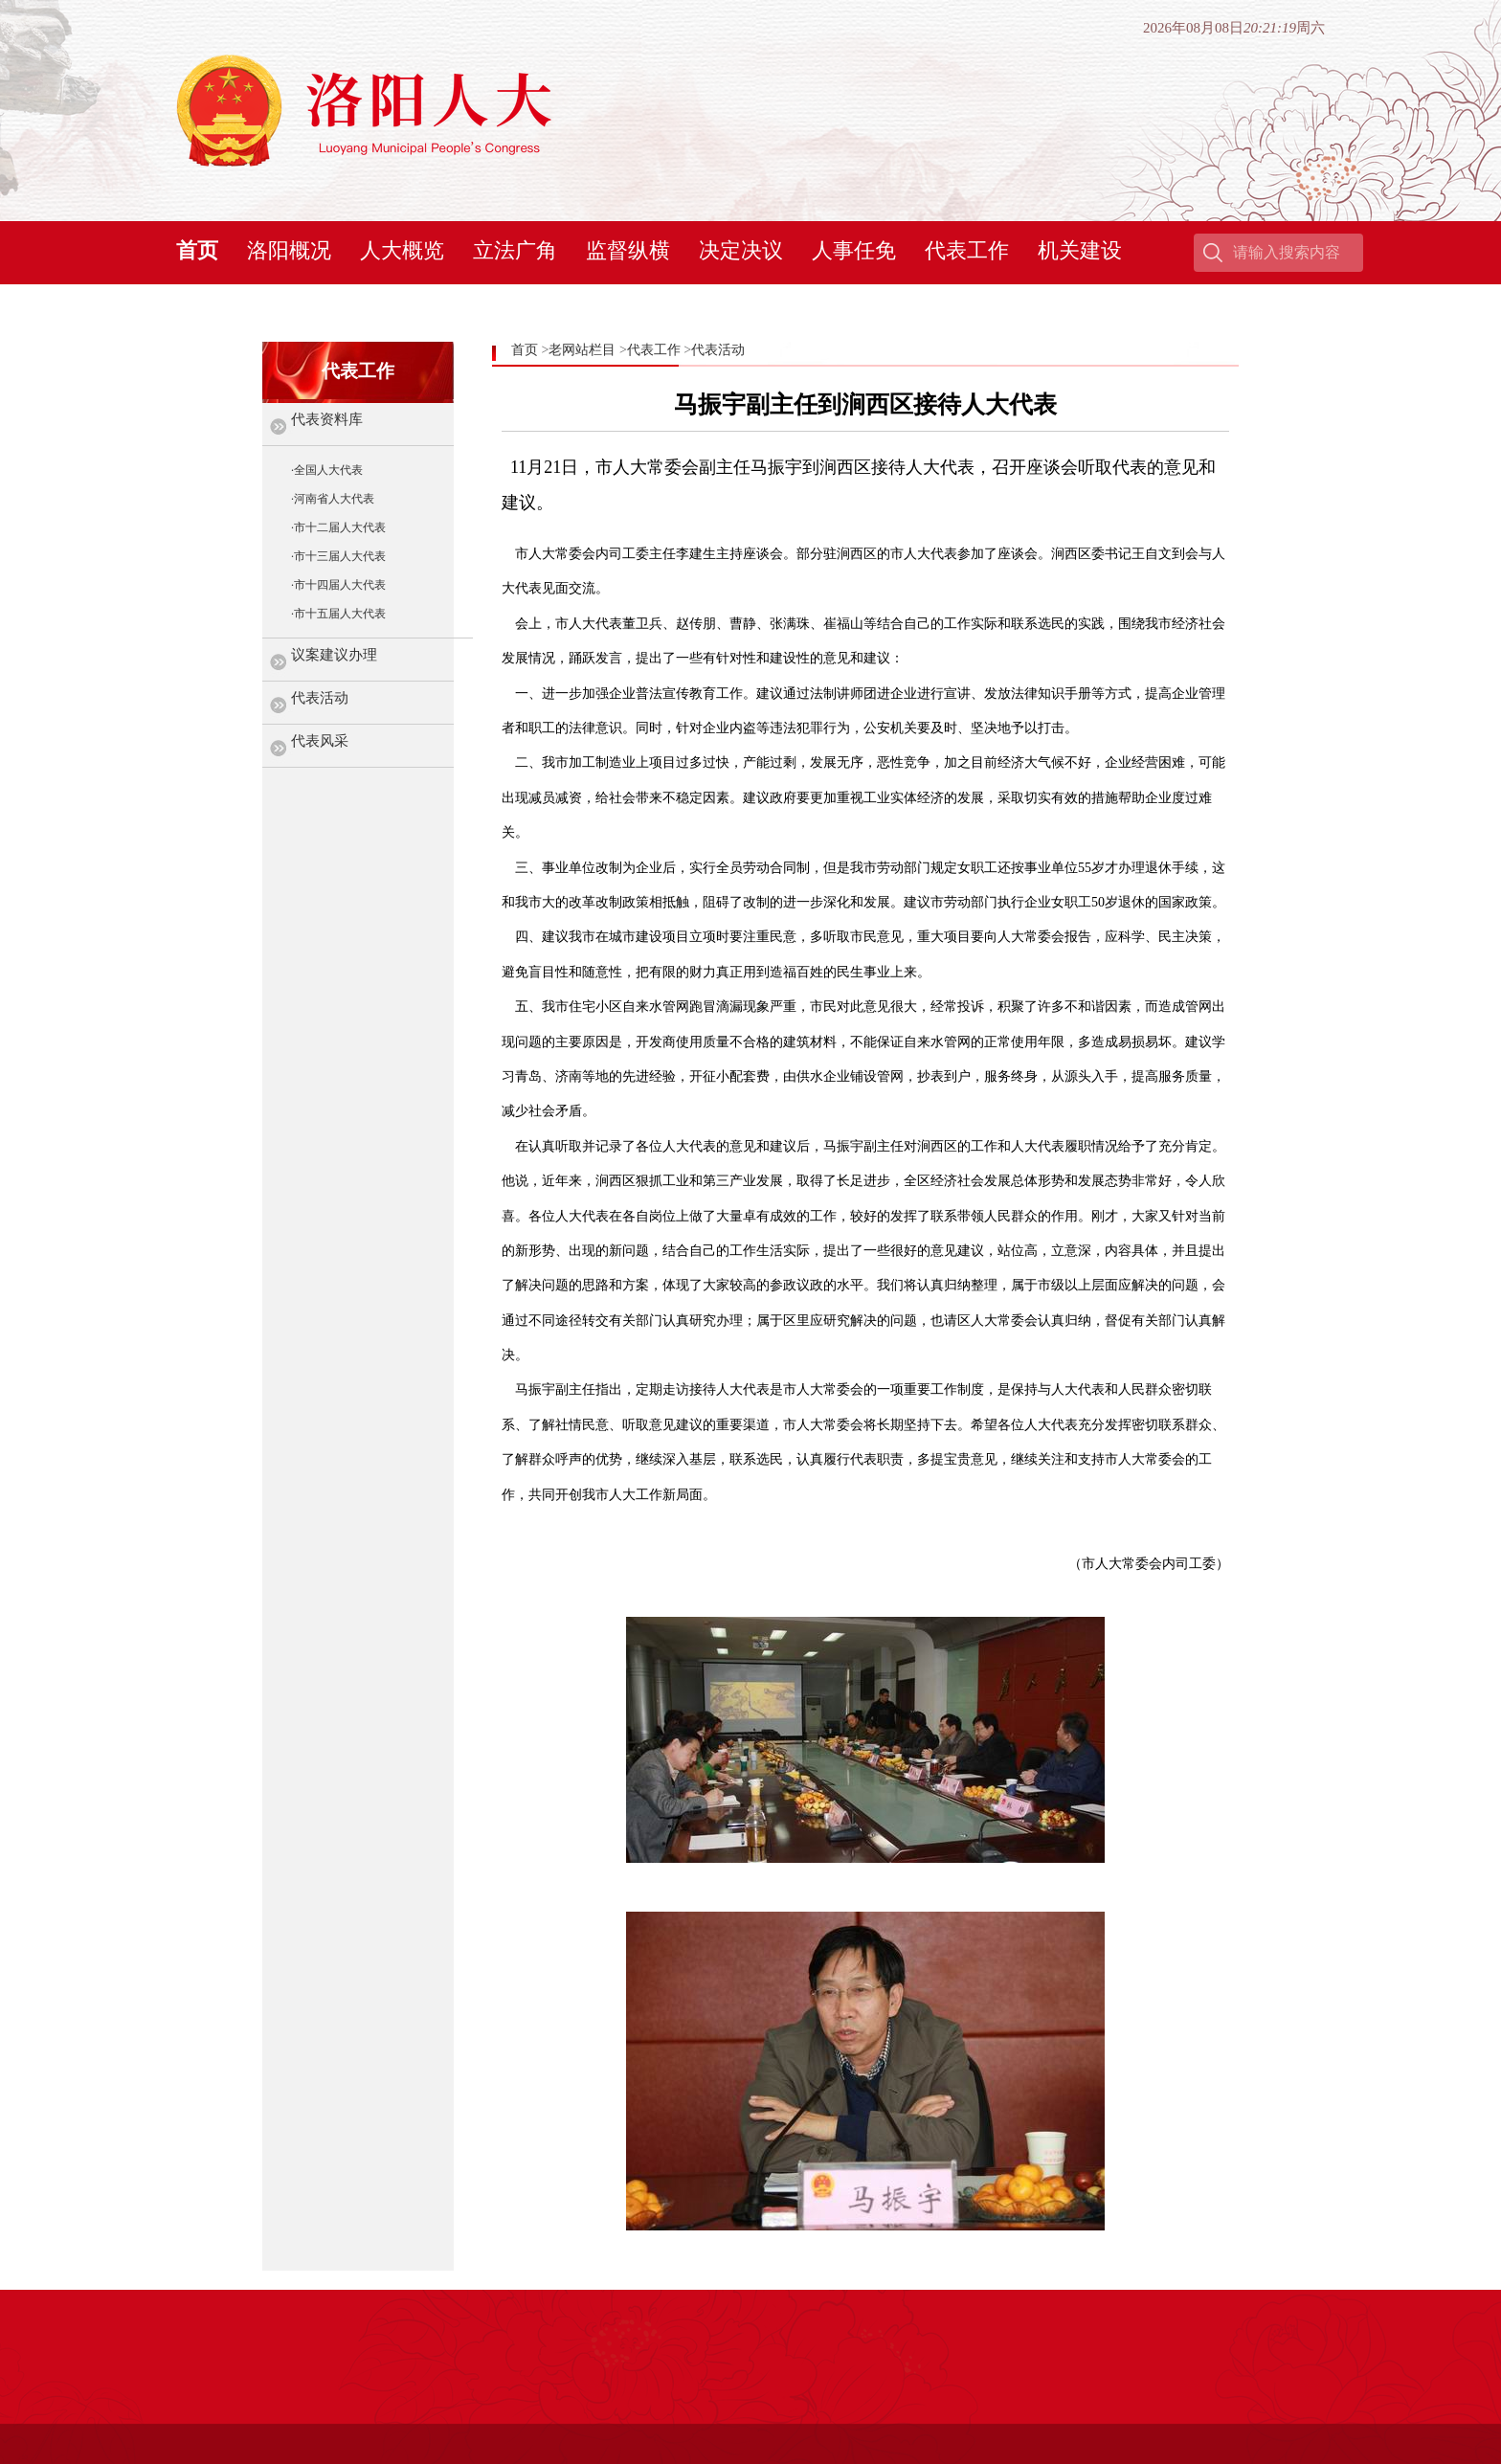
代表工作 (967, 250)
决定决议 (741, 250)
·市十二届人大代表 (338, 527)
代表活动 (319, 698)
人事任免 (854, 250)
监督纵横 (628, 250)
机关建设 (1080, 250)
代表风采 (319, 741)
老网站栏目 (582, 350)
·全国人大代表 (327, 470)
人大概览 (402, 250)
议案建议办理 (334, 654)
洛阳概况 (289, 250)
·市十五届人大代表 (338, 613)
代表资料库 (327, 419)
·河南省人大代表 (332, 498)
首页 (197, 250)
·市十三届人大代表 (338, 556)
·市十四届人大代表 (338, 585)
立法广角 (515, 250)
